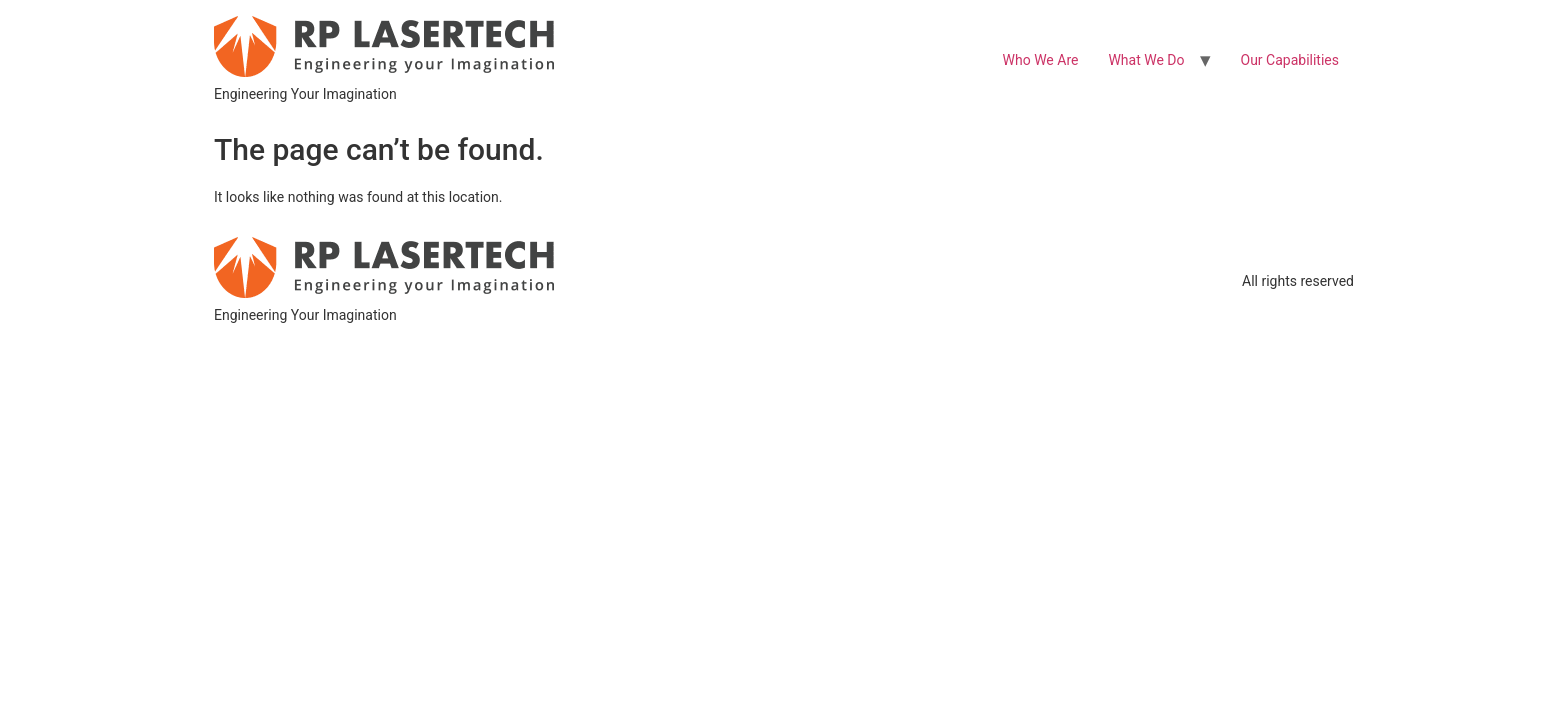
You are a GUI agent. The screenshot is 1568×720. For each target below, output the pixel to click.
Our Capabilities (1290, 60)
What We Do (1146, 60)
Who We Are (1041, 60)
